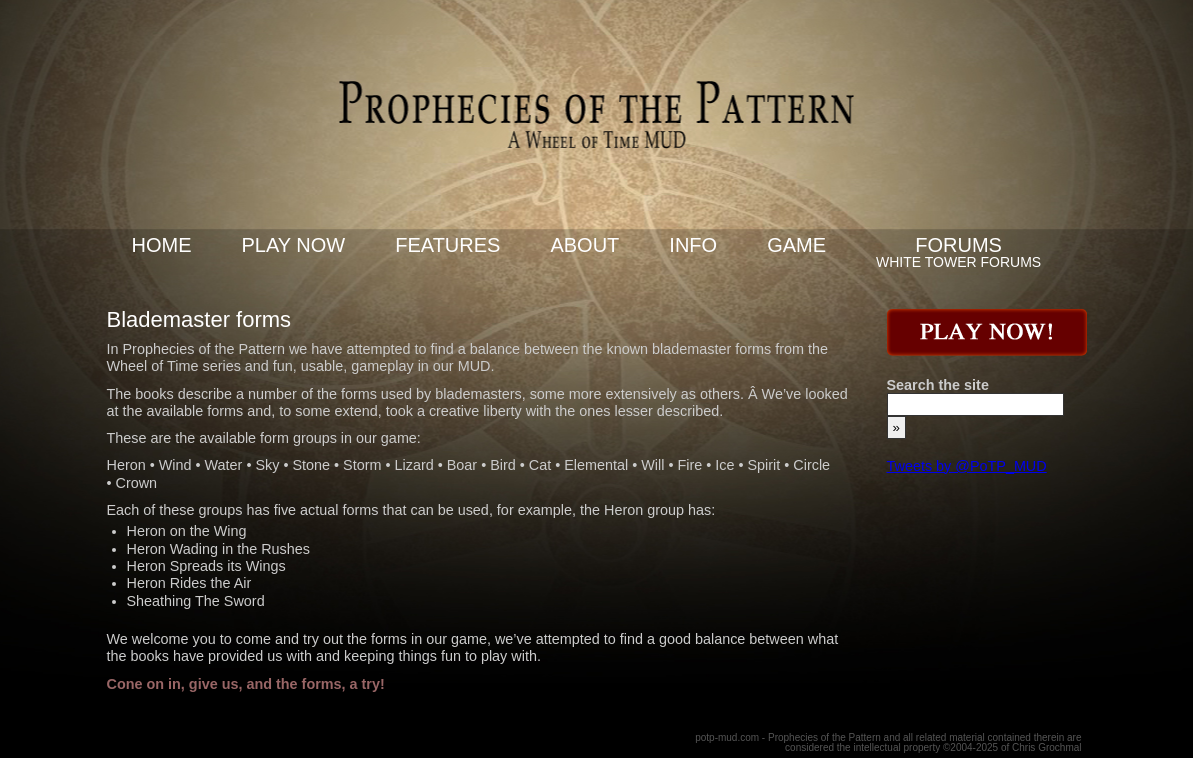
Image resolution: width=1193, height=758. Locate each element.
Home (162, 245)
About (584, 245)
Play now (294, 245)
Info (693, 245)
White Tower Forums (958, 262)
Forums (958, 245)
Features (447, 245)
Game (796, 245)
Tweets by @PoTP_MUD (967, 466)
